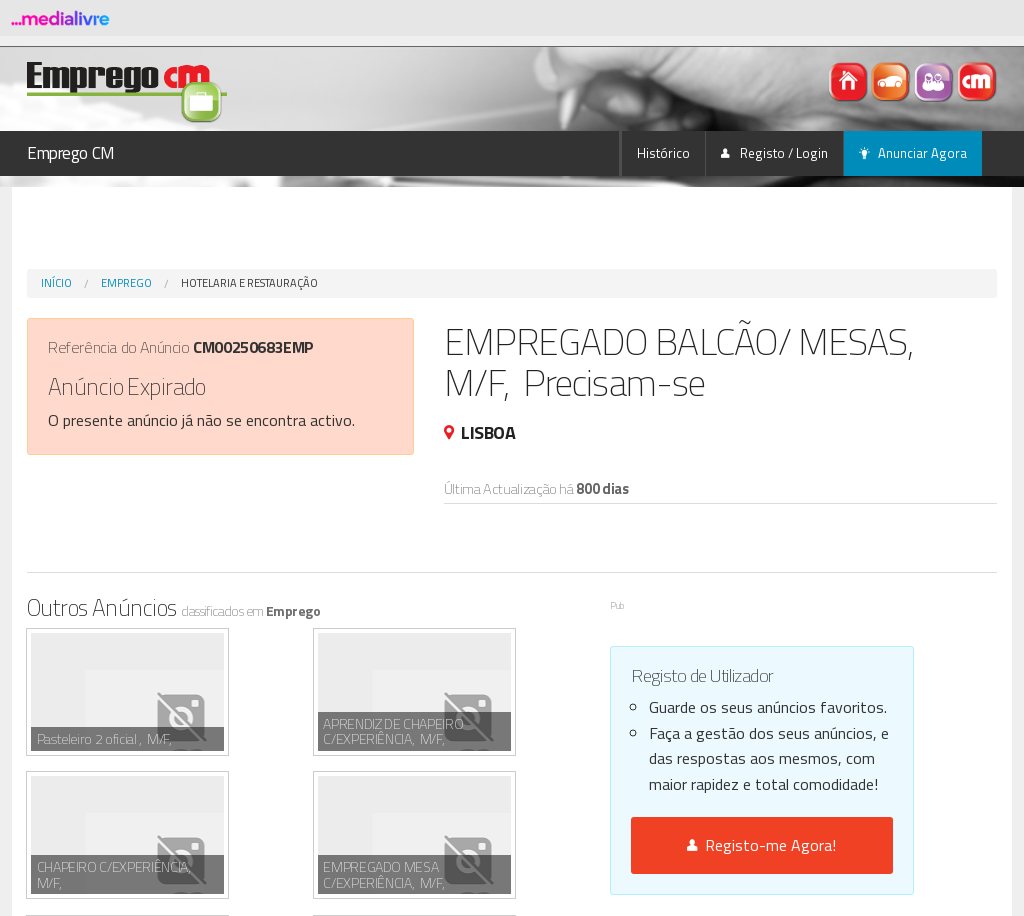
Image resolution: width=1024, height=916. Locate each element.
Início (56, 283)
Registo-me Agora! (761, 845)
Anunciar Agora (913, 153)
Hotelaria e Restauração (249, 283)
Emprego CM (71, 153)
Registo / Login (774, 153)
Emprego (126, 283)
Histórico (663, 153)
